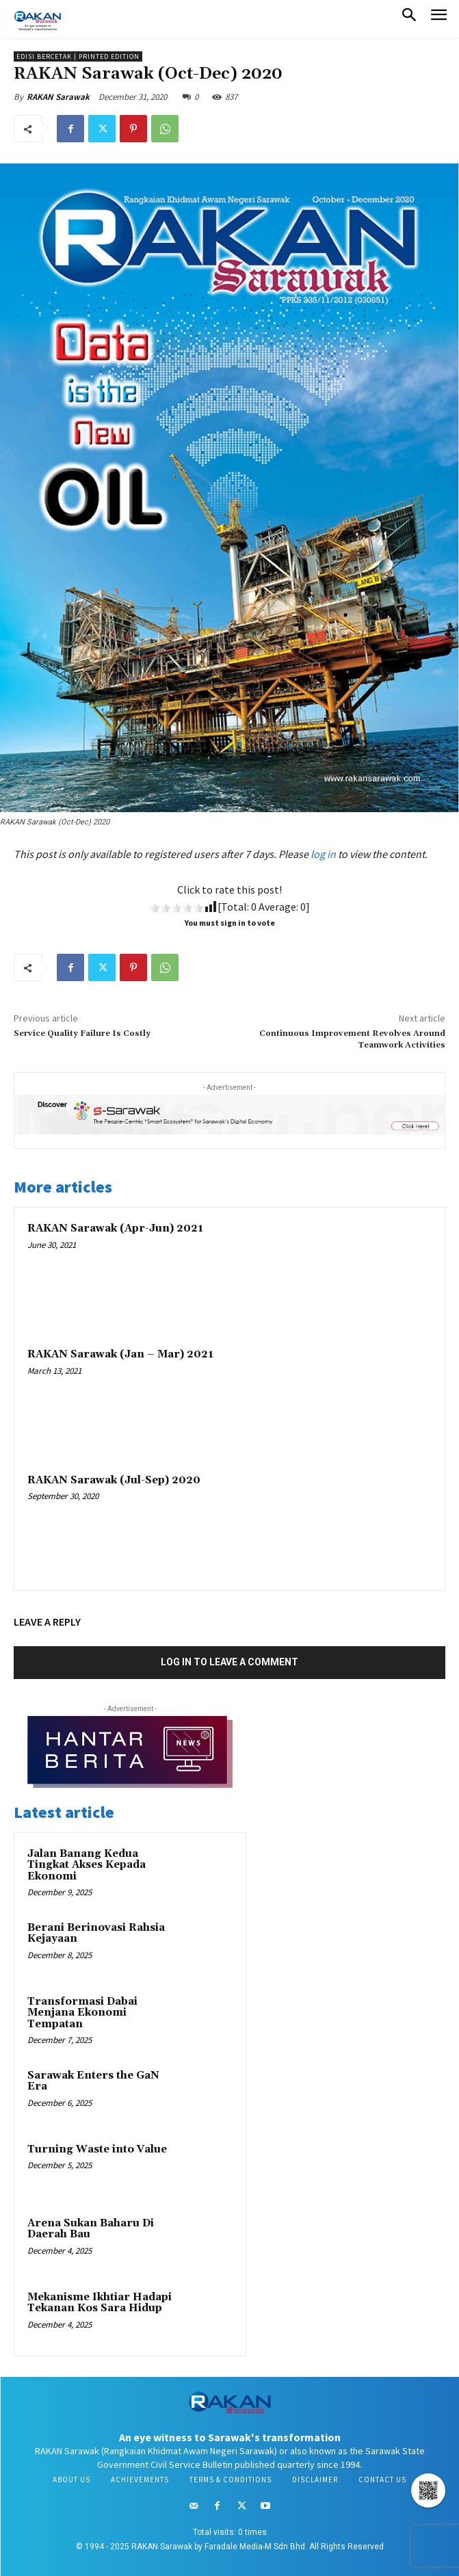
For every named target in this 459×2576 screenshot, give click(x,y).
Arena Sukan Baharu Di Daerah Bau (90, 2229)
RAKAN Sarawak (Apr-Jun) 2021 (115, 1228)
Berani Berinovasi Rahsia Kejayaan (96, 1933)
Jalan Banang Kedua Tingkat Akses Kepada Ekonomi (86, 1865)
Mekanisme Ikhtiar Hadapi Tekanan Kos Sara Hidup (99, 2303)
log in (323, 854)
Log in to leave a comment (229, 1661)
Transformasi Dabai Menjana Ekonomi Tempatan (82, 2013)
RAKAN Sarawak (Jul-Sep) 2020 (113, 1480)
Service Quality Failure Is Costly (82, 1033)
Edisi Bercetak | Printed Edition (78, 56)
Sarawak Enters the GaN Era (93, 2081)
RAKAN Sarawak (58, 97)
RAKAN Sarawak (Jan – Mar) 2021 (120, 1354)
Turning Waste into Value (97, 2149)
